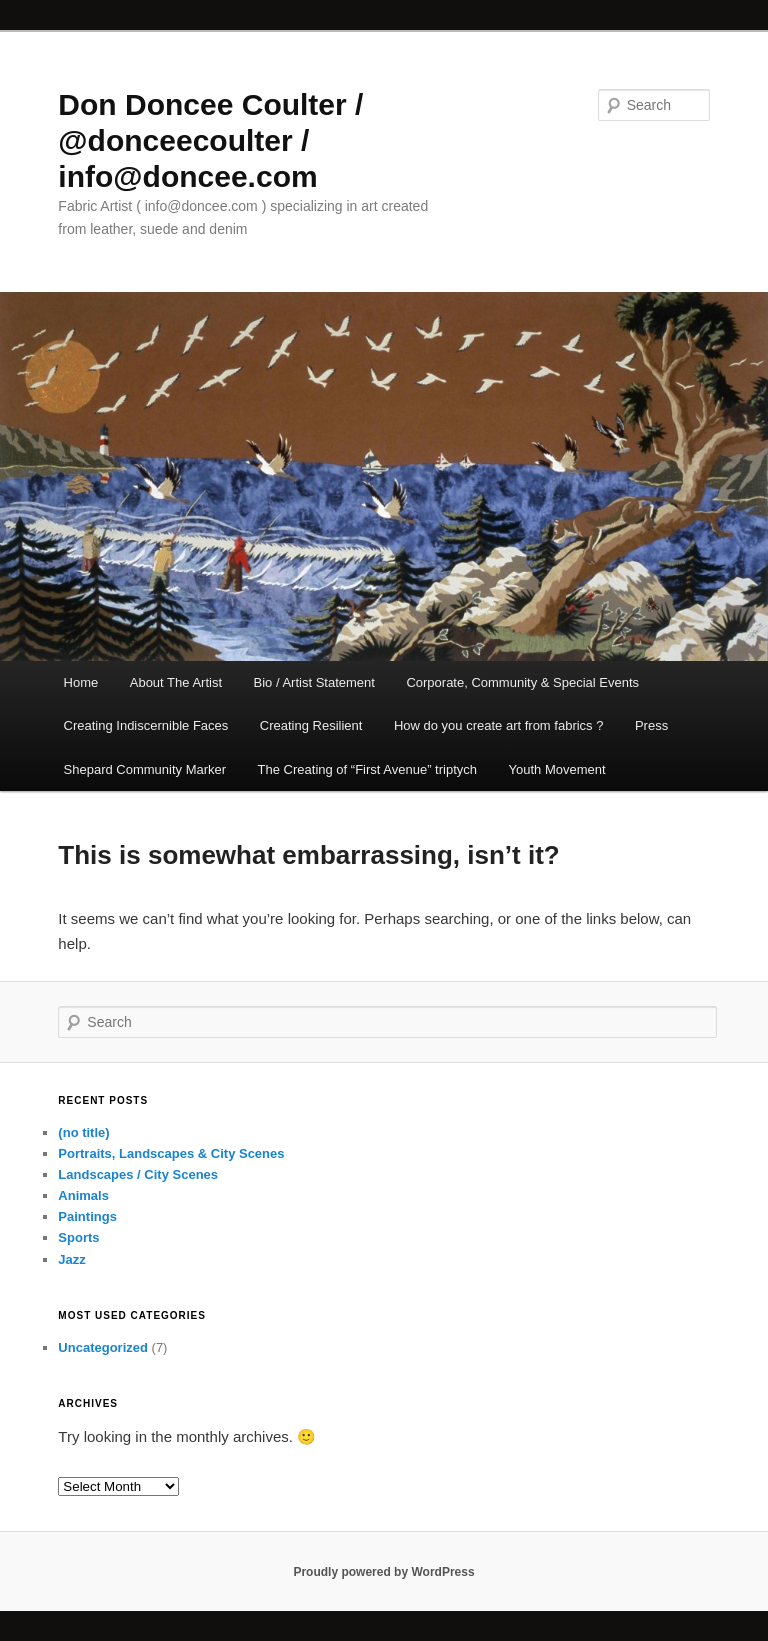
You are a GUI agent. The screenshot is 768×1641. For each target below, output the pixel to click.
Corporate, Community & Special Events (522, 682)
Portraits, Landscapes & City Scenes (171, 1153)
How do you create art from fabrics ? (499, 725)
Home (81, 682)
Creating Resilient (311, 725)
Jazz (71, 1259)
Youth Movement (557, 769)
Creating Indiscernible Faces (146, 725)
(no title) (83, 1132)
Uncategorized (103, 1347)
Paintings (87, 1216)
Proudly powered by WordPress (383, 1572)
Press (651, 725)
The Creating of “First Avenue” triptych (367, 769)
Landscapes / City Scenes (138, 1174)
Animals (83, 1195)
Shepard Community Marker (145, 769)
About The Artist (176, 682)
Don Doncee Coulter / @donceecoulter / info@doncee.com (210, 140)
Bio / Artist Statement (314, 682)
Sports (78, 1237)
